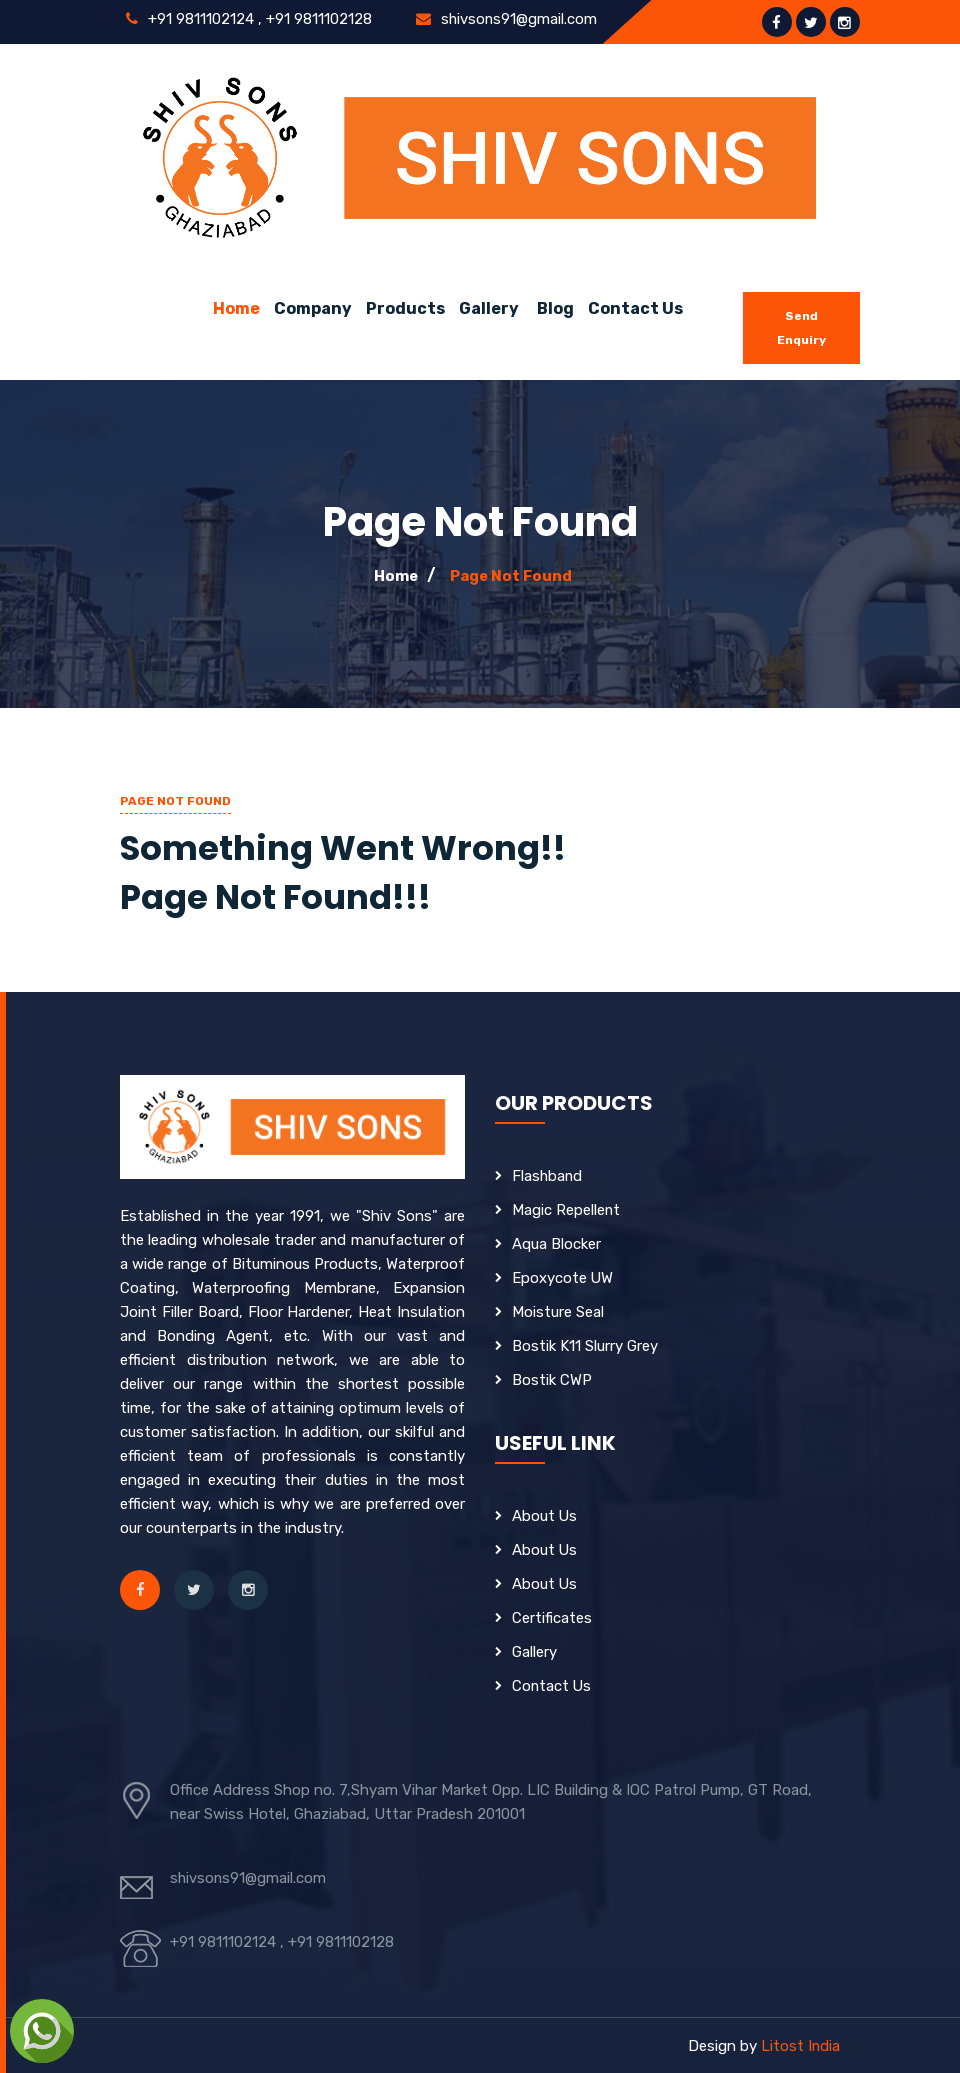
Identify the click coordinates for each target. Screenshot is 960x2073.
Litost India (800, 2046)
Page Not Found (511, 576)
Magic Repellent (566, 1210)
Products (405, 308)
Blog (555, 308)
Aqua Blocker (556, 1244)
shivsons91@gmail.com (518, 19)
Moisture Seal (558, 1312)
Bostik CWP (552, 1380)
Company (313, 308)
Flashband (548, 1176)
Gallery (489, 308)
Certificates (552, 1618)
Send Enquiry (801, 328)
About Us (545, 1516)
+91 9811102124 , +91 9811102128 (258, 19)
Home (236, 308)
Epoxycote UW (563, 1278)
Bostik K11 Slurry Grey (585, 1346)
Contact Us (635, 308)
